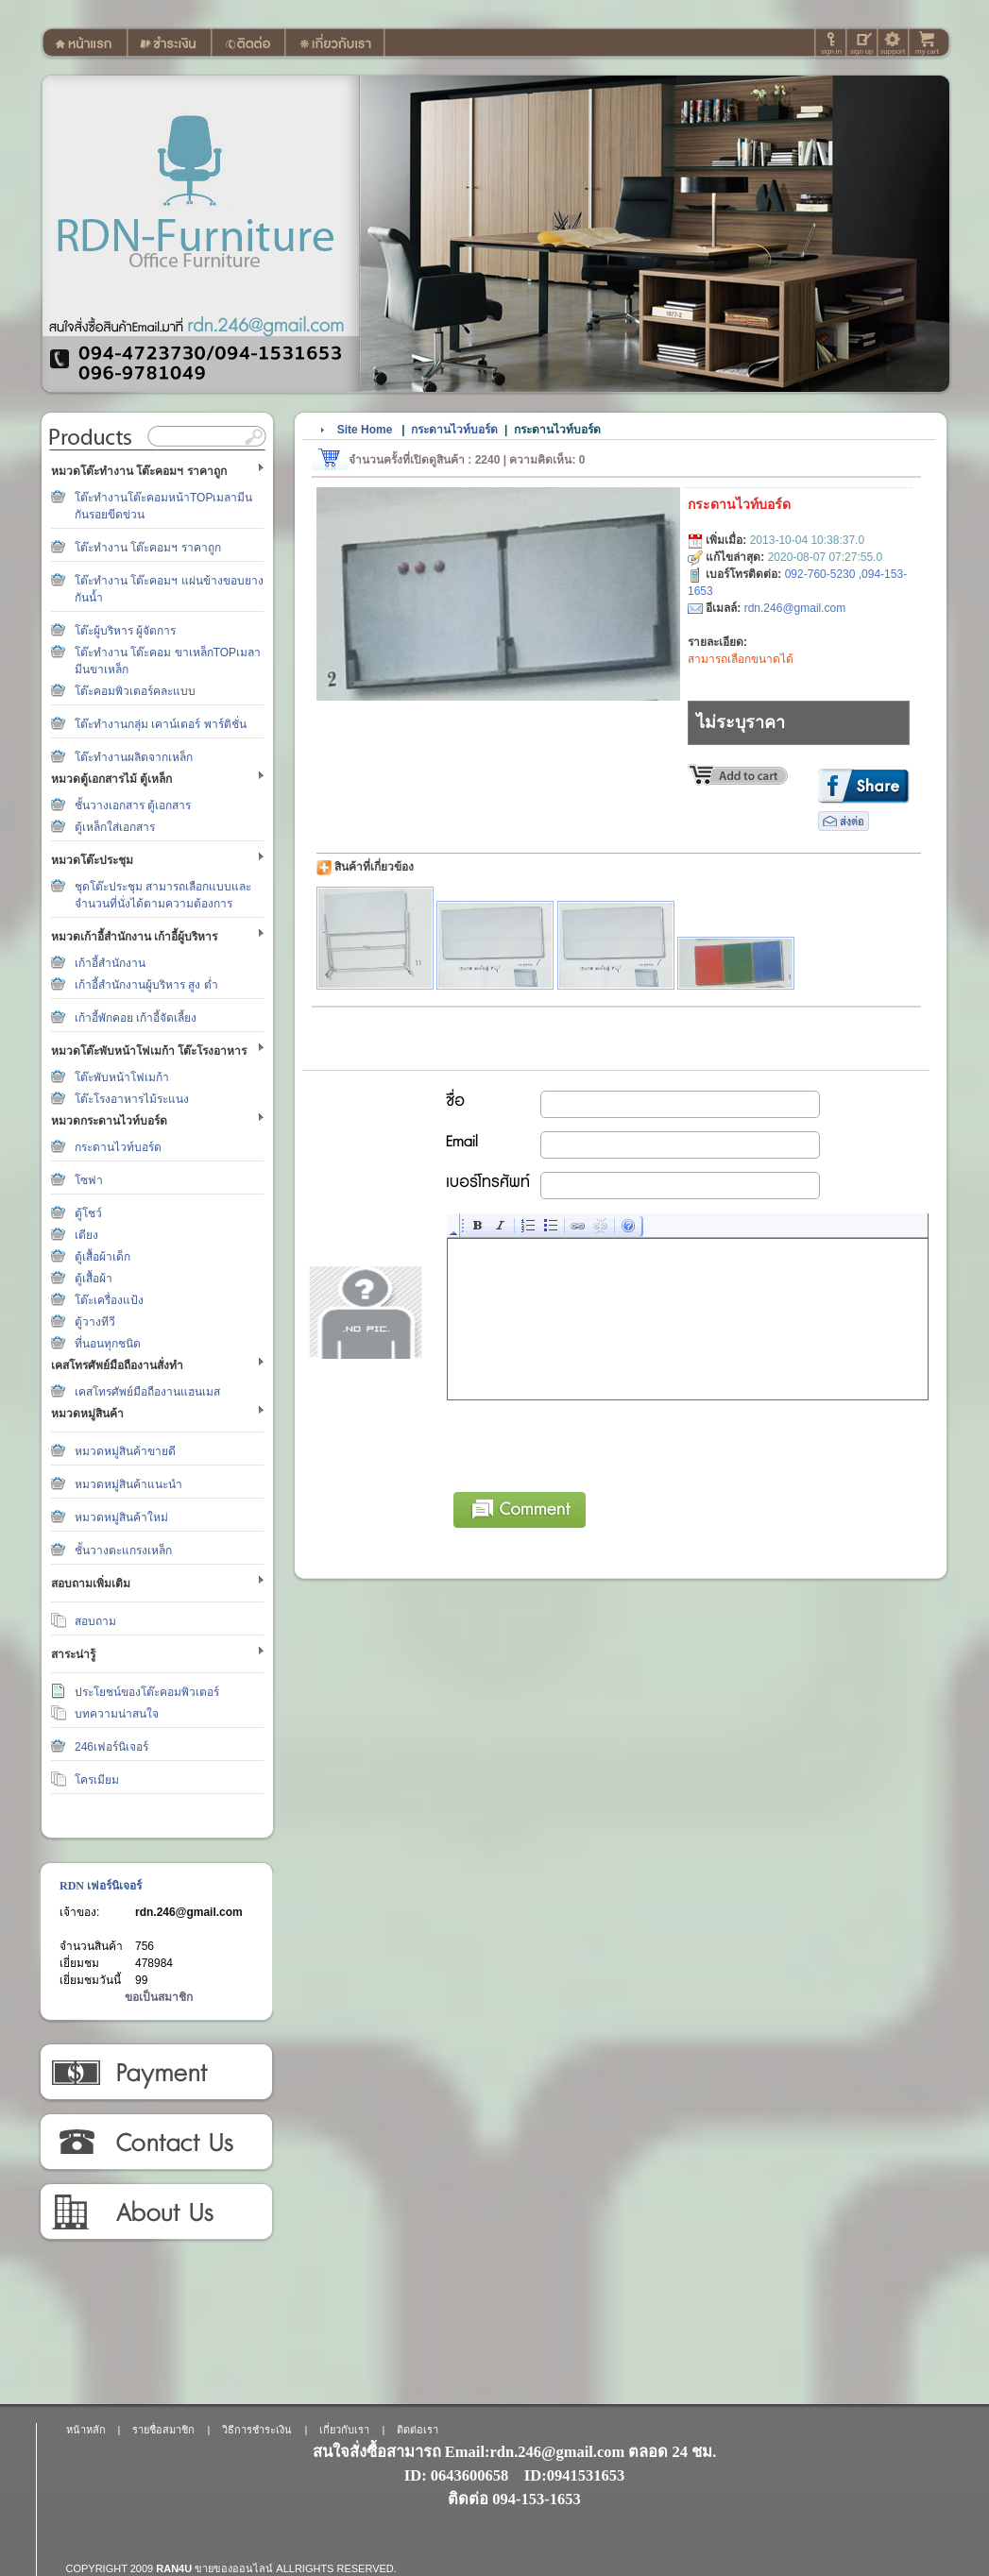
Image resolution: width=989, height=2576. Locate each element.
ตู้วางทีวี (95, 1322)
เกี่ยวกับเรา (155, 2212)
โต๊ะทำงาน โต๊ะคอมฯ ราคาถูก (148, 547)
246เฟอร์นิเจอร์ (111, 1747)
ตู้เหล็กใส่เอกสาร (115, 827)
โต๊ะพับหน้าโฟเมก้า (122, 1077)
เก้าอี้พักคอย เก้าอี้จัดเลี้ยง (135, 1018)
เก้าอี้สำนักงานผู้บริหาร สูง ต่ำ (146, 984)
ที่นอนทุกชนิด (108, 1343)
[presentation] (591, 1443)
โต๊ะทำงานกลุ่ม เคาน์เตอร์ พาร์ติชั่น (161, 724)
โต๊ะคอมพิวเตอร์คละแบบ (135, 691)
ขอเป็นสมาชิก (159, 1997)
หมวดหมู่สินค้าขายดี (125, 1451)
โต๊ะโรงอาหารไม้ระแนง (132, 1099)
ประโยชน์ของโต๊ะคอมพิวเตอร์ (147, 1692)
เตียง (86, 1235)
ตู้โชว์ (88, 1213)
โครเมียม (97, 1780)
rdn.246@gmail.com (189, 1912)
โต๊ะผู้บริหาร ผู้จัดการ (125, 630)
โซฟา (89, 1180)
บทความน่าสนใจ (117, 1713)
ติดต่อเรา (155, 2142)
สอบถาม (95, 1621)
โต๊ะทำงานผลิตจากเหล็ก (134, 757)
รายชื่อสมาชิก (163, 2429)
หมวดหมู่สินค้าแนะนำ (128, 1484)
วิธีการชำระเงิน (155, 2072)
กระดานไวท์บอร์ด (118, 1147)
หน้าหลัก (86, 2429)
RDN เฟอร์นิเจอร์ (101, 1885)
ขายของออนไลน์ (234, 2568)
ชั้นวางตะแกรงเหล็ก (123, 1550)
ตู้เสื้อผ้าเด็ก (102, 1256)
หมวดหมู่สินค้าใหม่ (121, 1517)
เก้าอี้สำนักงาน (110, 963)
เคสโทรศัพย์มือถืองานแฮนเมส (147, 1391)
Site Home (365, 429)
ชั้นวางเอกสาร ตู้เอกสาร (133, 805)
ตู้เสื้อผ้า (93, 1278)
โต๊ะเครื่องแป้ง (109, 1300)
